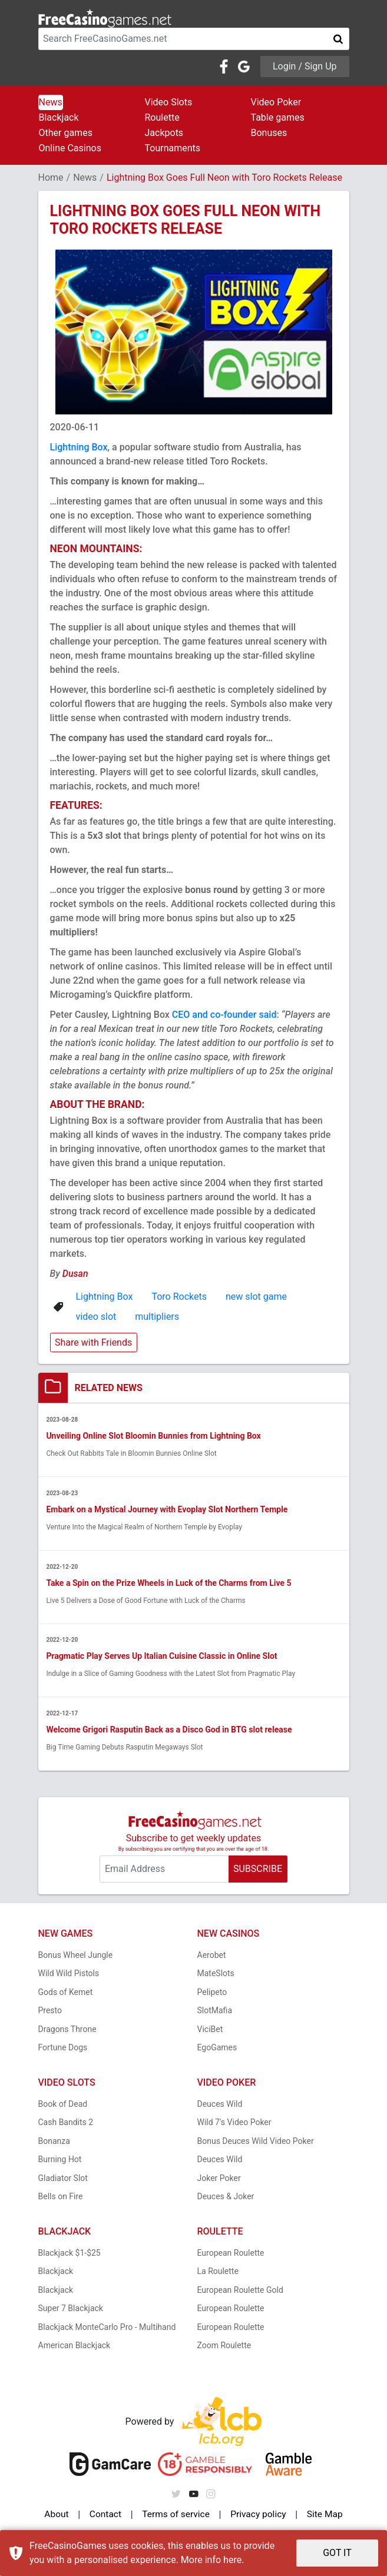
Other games (65, 132)
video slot (96, 1316)
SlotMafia (215, 2011)
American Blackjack (74, 2346)
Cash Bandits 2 (66, 2122)
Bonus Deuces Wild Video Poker (255, 2141)
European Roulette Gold (240, 2290)
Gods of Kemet (65, 1992)
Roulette (162, 117)
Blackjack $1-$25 (69, 2253)
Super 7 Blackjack (70, 2308)
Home (51, 177)
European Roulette (230, 2253)
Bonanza (54, 2141)
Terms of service (175, 2515)
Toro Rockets (179, 1296)
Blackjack (59, 117)
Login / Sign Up (305, 66)
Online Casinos (70, 148)
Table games (278, 117)
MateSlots (215, 1974)
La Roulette (218, 2271)
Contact (104, 2515)
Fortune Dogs (63, 2048)
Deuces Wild (220, 2104)
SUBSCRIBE (257, 1869)
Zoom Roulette (224, 2346)
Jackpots (164, 132)
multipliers (157, 1316)
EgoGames (217, 2048)
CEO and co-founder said (224, 1014)
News (50, 102)
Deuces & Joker (225, 2197)
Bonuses (269, 132)
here (232, 2559)
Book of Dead (63, 2104)
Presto (50, 2011)
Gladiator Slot (63, 2178)
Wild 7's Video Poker (234, 2122)
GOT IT (337, 2552)
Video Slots (169, 102)
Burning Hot (60, 2160)
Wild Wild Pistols (69, 1974)
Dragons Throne (67, 2029)
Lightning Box (79, 447)
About (57, 2515)
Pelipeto (212, 1992)
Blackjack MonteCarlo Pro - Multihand (107, 2327)
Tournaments (173, 148)
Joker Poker (219, 2178)
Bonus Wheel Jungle (75, 1955)
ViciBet (210, 2029)
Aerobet (211, 1955)
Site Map (324, 2515)
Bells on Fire (60, 2197)
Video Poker (276, 102)
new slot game (256, 1296)
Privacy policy (258, 2515)
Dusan (75, 1273)
